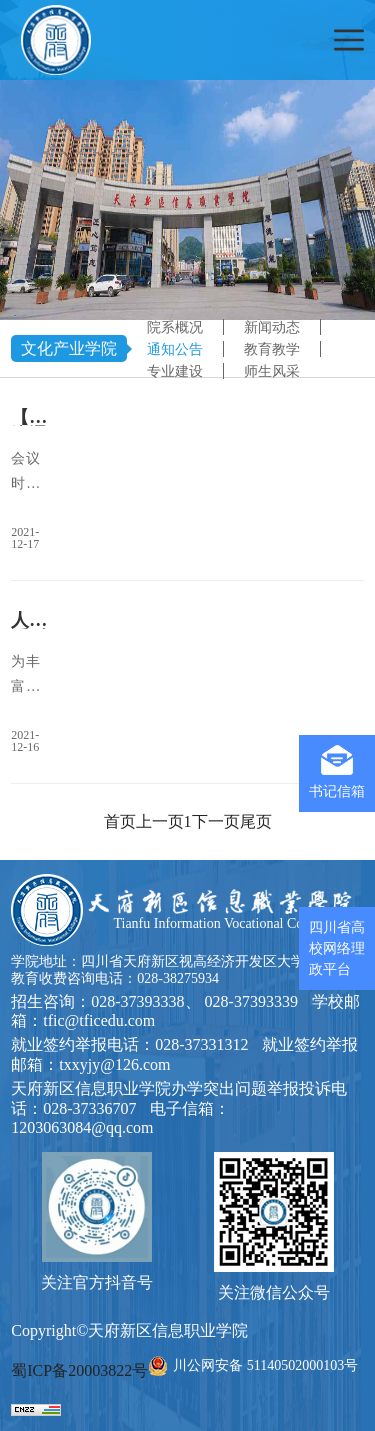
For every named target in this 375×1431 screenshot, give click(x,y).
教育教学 (272, 349)
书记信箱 (337, 772)
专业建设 (175, 371)
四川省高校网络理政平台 (337, 948)
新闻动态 (272, 327)
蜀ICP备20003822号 (79, 1370)
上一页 (160, 822)
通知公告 (175, 349)
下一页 (216, 822)
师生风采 (272, 371)
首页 (120, 822)
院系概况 (175, 327)
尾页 (256, 822)
